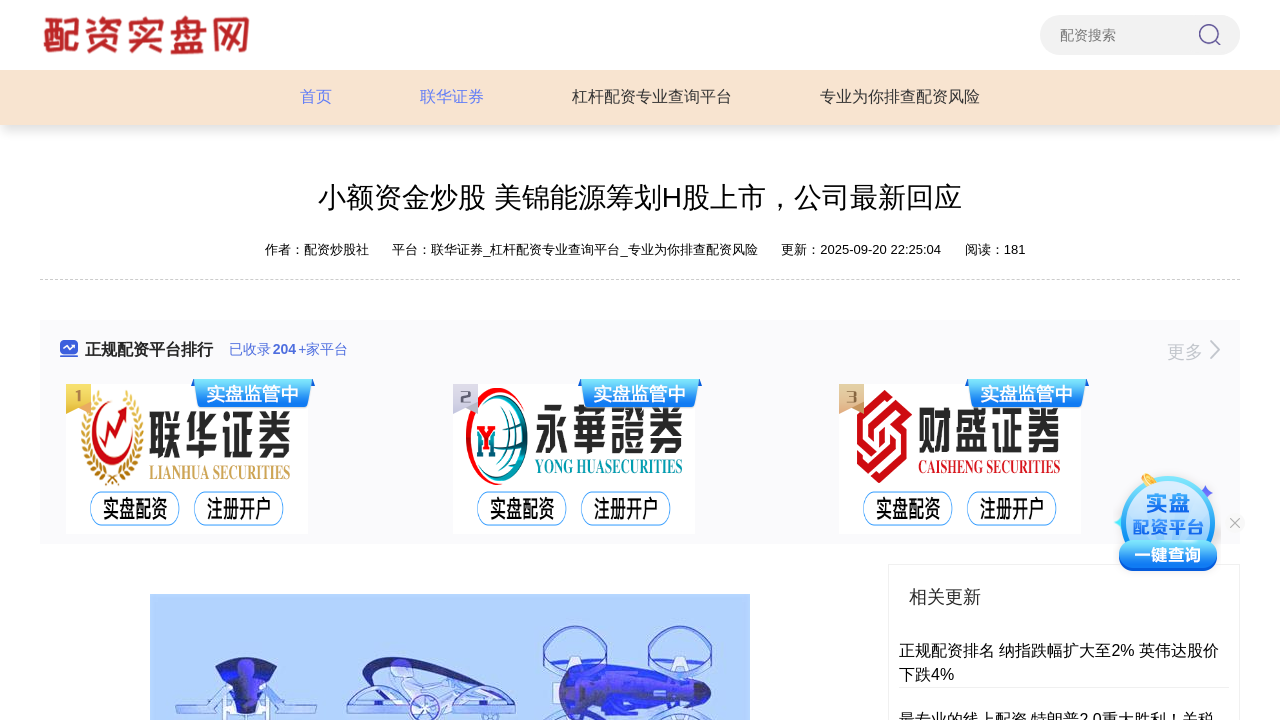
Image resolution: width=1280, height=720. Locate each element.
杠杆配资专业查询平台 (652, 96)
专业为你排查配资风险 (900, 96)
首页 (316, 96)
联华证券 (452, 96)
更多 (1193, 352)
